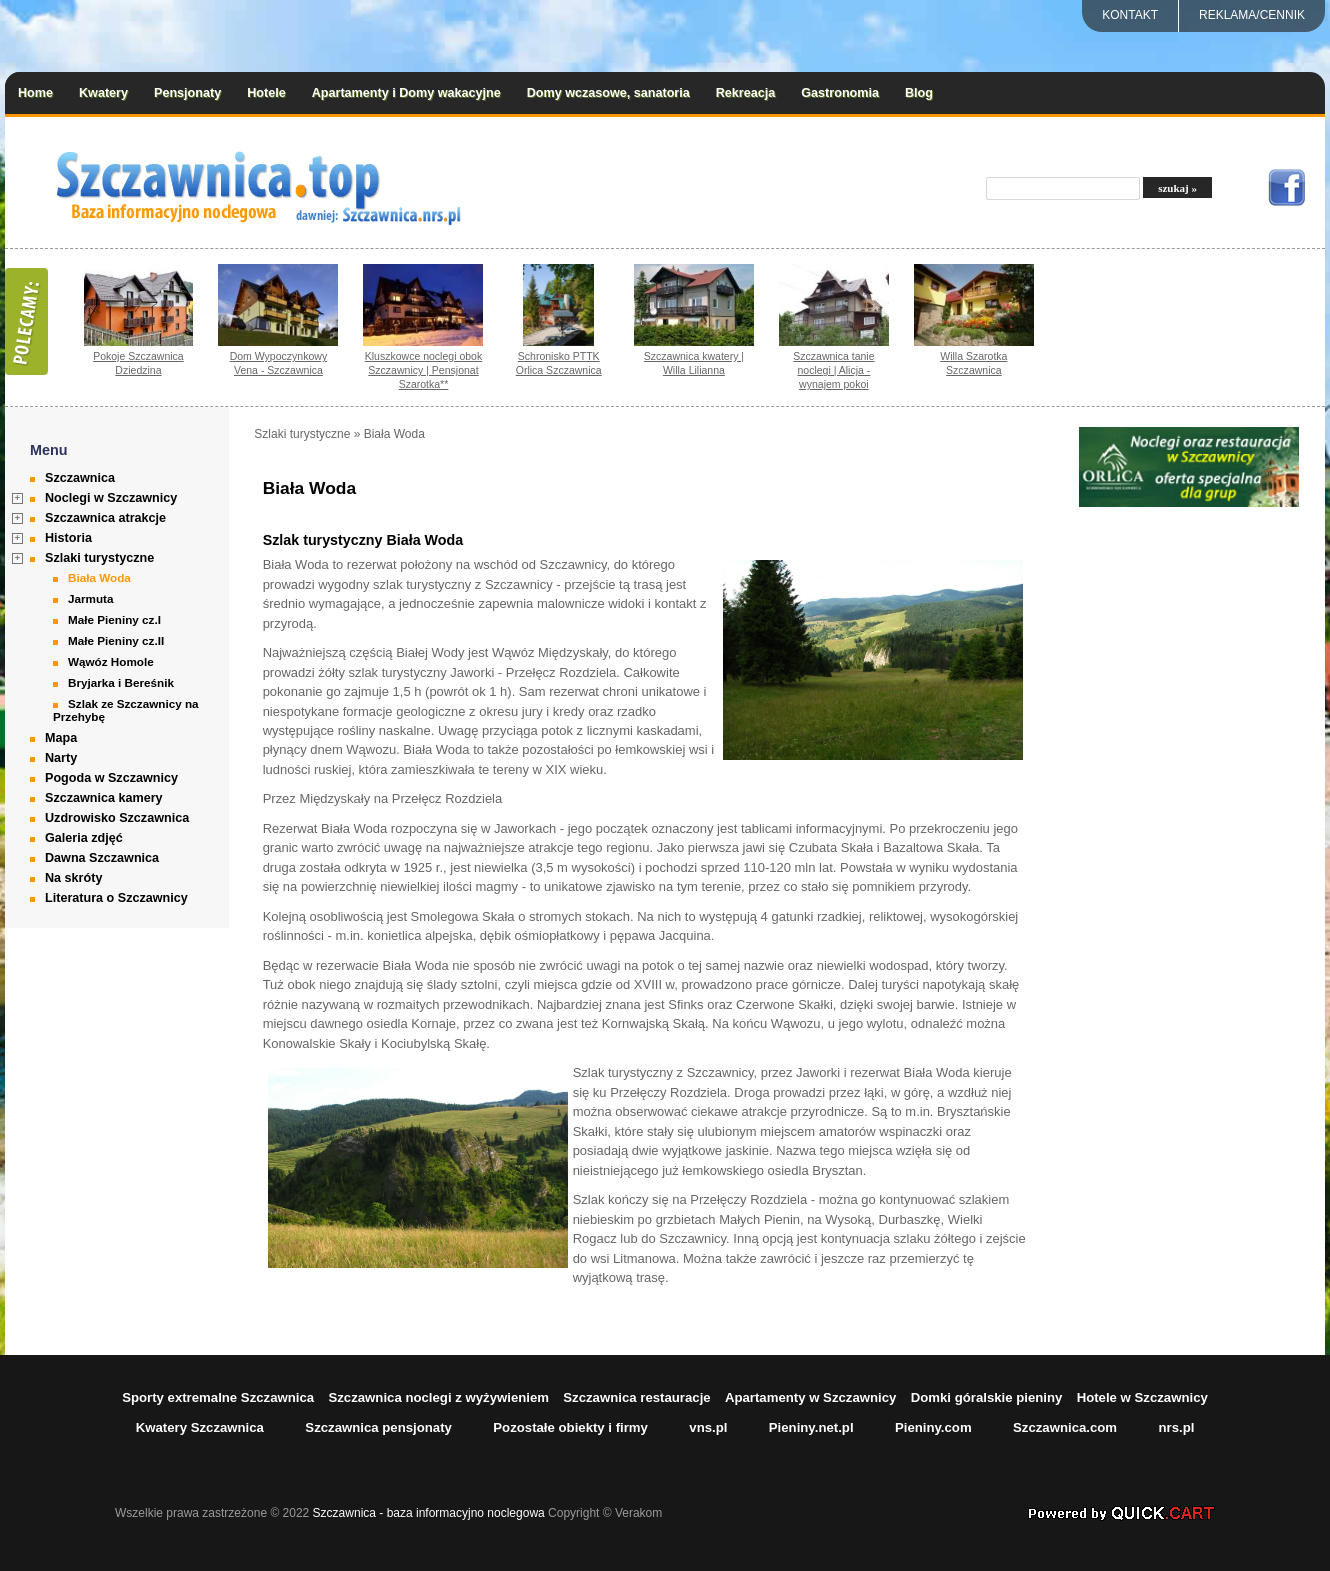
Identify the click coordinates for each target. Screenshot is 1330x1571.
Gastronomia (840, 93)
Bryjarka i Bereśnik (121, 682)
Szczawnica (80, 478)
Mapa (61, 738)
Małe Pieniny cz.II (116, 640)
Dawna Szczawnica (102, 858)
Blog (919, 93)
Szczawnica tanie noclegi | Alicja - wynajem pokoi (833, 370)
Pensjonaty (187, 93)
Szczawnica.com (1065, 1427)
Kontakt (1130, 15)
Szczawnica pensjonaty (378, 1427)
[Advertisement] (1189, 810)
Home (35, 93)
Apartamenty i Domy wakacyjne (406, 93)
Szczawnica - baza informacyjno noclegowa (429, 1513)
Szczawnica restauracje (636, 1397)
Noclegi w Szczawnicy (111, 498)
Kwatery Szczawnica (200, 1427)
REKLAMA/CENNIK (1252, 15)
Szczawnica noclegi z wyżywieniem (438, 1397)
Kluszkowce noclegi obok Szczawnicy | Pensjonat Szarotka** (424, 370)
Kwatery (103, 93)
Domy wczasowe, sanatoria (608, 93)
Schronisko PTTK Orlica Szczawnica (559, 363)
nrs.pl (1176, 1427)
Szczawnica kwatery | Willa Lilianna (694, 363)
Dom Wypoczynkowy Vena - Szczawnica (279, 363)
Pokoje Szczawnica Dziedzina (138, 363)
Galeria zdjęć (84, 838)
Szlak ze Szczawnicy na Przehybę (126, 710)
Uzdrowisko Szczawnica (117, 818)
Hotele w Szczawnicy (1142, 1397)
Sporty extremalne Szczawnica (218, 1397)
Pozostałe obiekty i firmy (570, 1427)
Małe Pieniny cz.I (114, 619)
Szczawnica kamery (104, 798)
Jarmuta (90, 598)
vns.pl (708, 1427)
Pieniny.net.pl (811, 1427)
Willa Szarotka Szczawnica (973, 363)
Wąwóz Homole (111, 661)
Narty (61, 758)
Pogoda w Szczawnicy (111, 778)
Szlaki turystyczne (99, 558)
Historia (68, 538)
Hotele (266, 93)
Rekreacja (746, 93)
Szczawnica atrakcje (105, 518)
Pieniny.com (933, 1427)
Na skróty (73, 878)
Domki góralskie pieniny (987, 1397)
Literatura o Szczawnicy (116, 898)
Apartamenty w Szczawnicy (811, 1397)
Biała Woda (99, 577)
